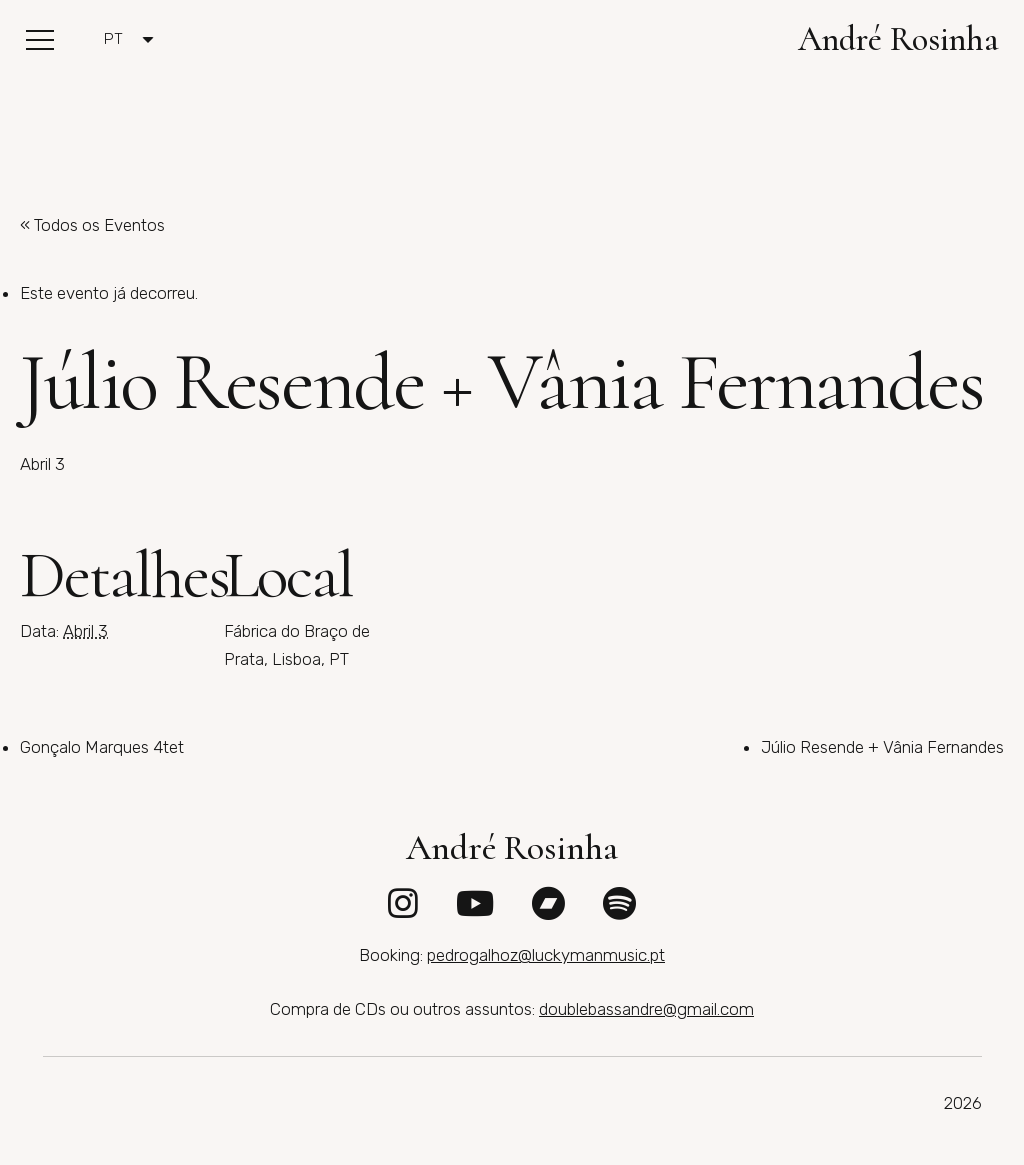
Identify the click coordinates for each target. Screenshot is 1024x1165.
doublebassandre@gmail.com (646, 1009)
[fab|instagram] (403, 903)
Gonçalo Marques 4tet (102, 747)
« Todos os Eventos (92, 225)
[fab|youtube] (475, 903)
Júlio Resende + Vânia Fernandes (882, 747)
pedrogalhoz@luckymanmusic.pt (546, 955)
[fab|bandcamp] (548, 903)
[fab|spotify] (619, 903)
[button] (39, 40)
